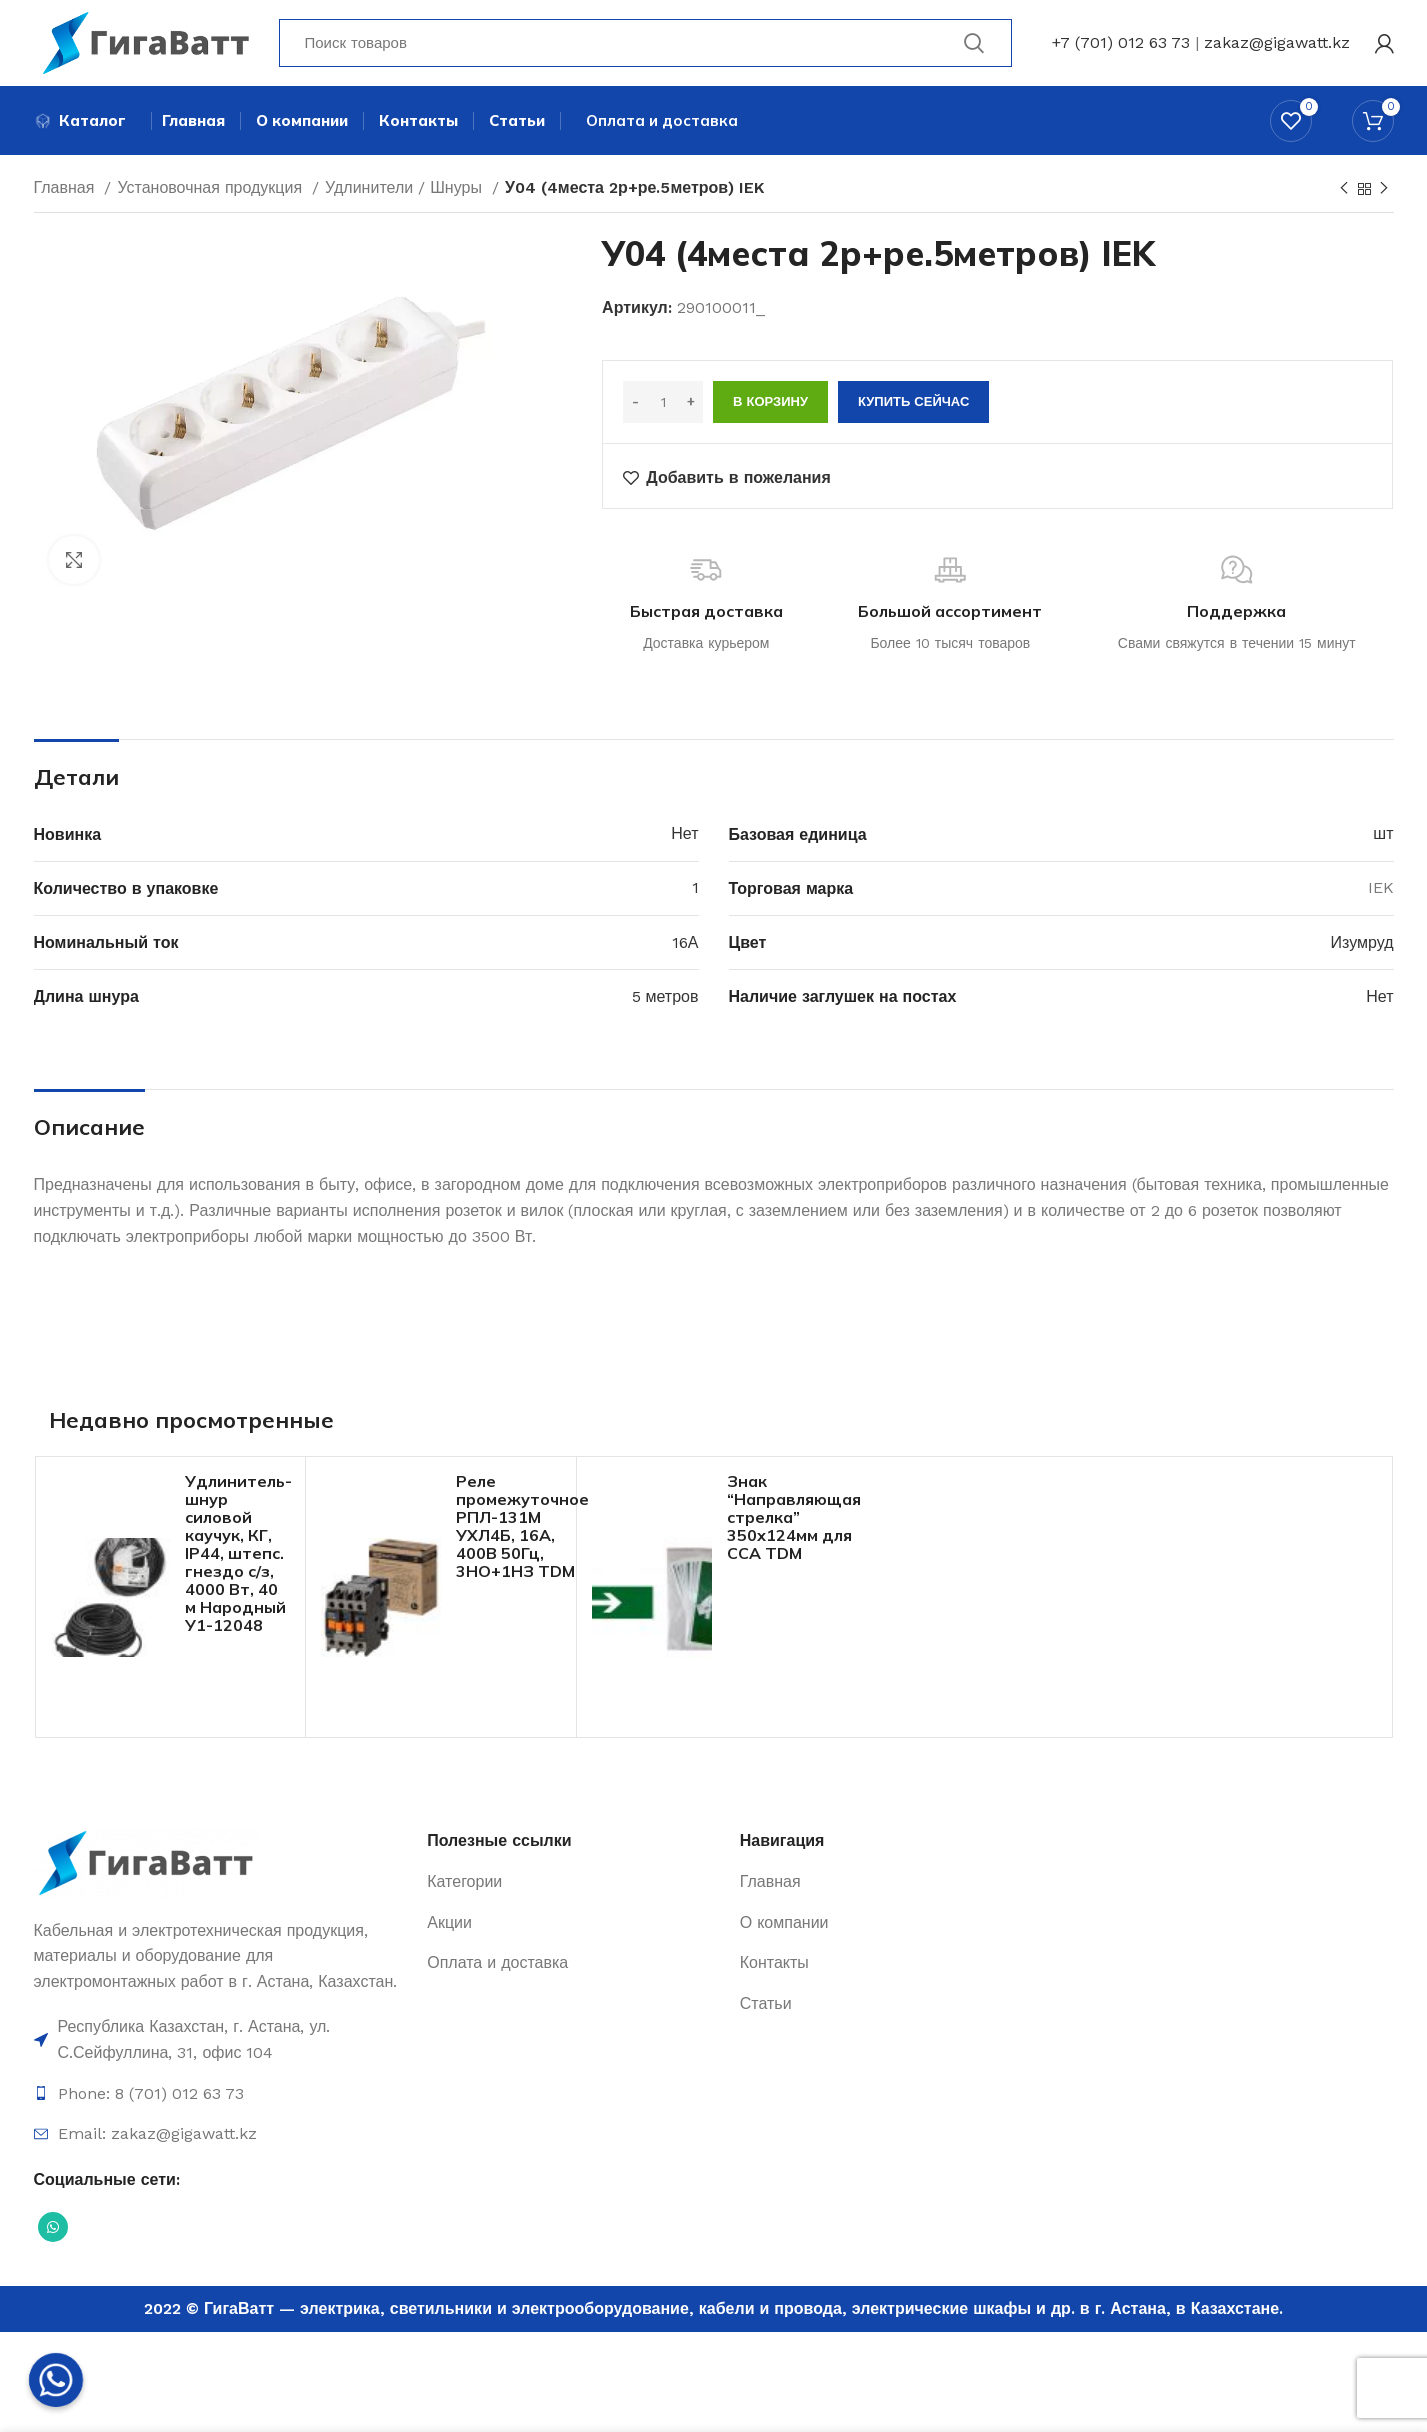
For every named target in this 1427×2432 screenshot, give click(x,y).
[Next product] (1384, 194)
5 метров (665, 1001)
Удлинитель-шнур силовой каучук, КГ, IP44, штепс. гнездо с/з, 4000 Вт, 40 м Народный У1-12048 (238, 1557)
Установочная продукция (212, 192)
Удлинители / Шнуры (406, 192)
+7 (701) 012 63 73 (1121, 44)
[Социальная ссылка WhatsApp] (53, 2232)
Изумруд (1362, 946)
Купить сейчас (913, 406)
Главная (67, 192)
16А (685, 946)
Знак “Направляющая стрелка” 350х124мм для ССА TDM (794, 1521)
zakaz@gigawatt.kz (1277, 44)
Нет (684, 838)
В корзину (770, 406)
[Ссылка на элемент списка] (221, 2044)
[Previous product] (1344, 194)
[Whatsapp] (56, 2380)
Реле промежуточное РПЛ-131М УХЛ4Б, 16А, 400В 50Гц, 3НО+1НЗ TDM (522, 1530)
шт (1383, 838)
